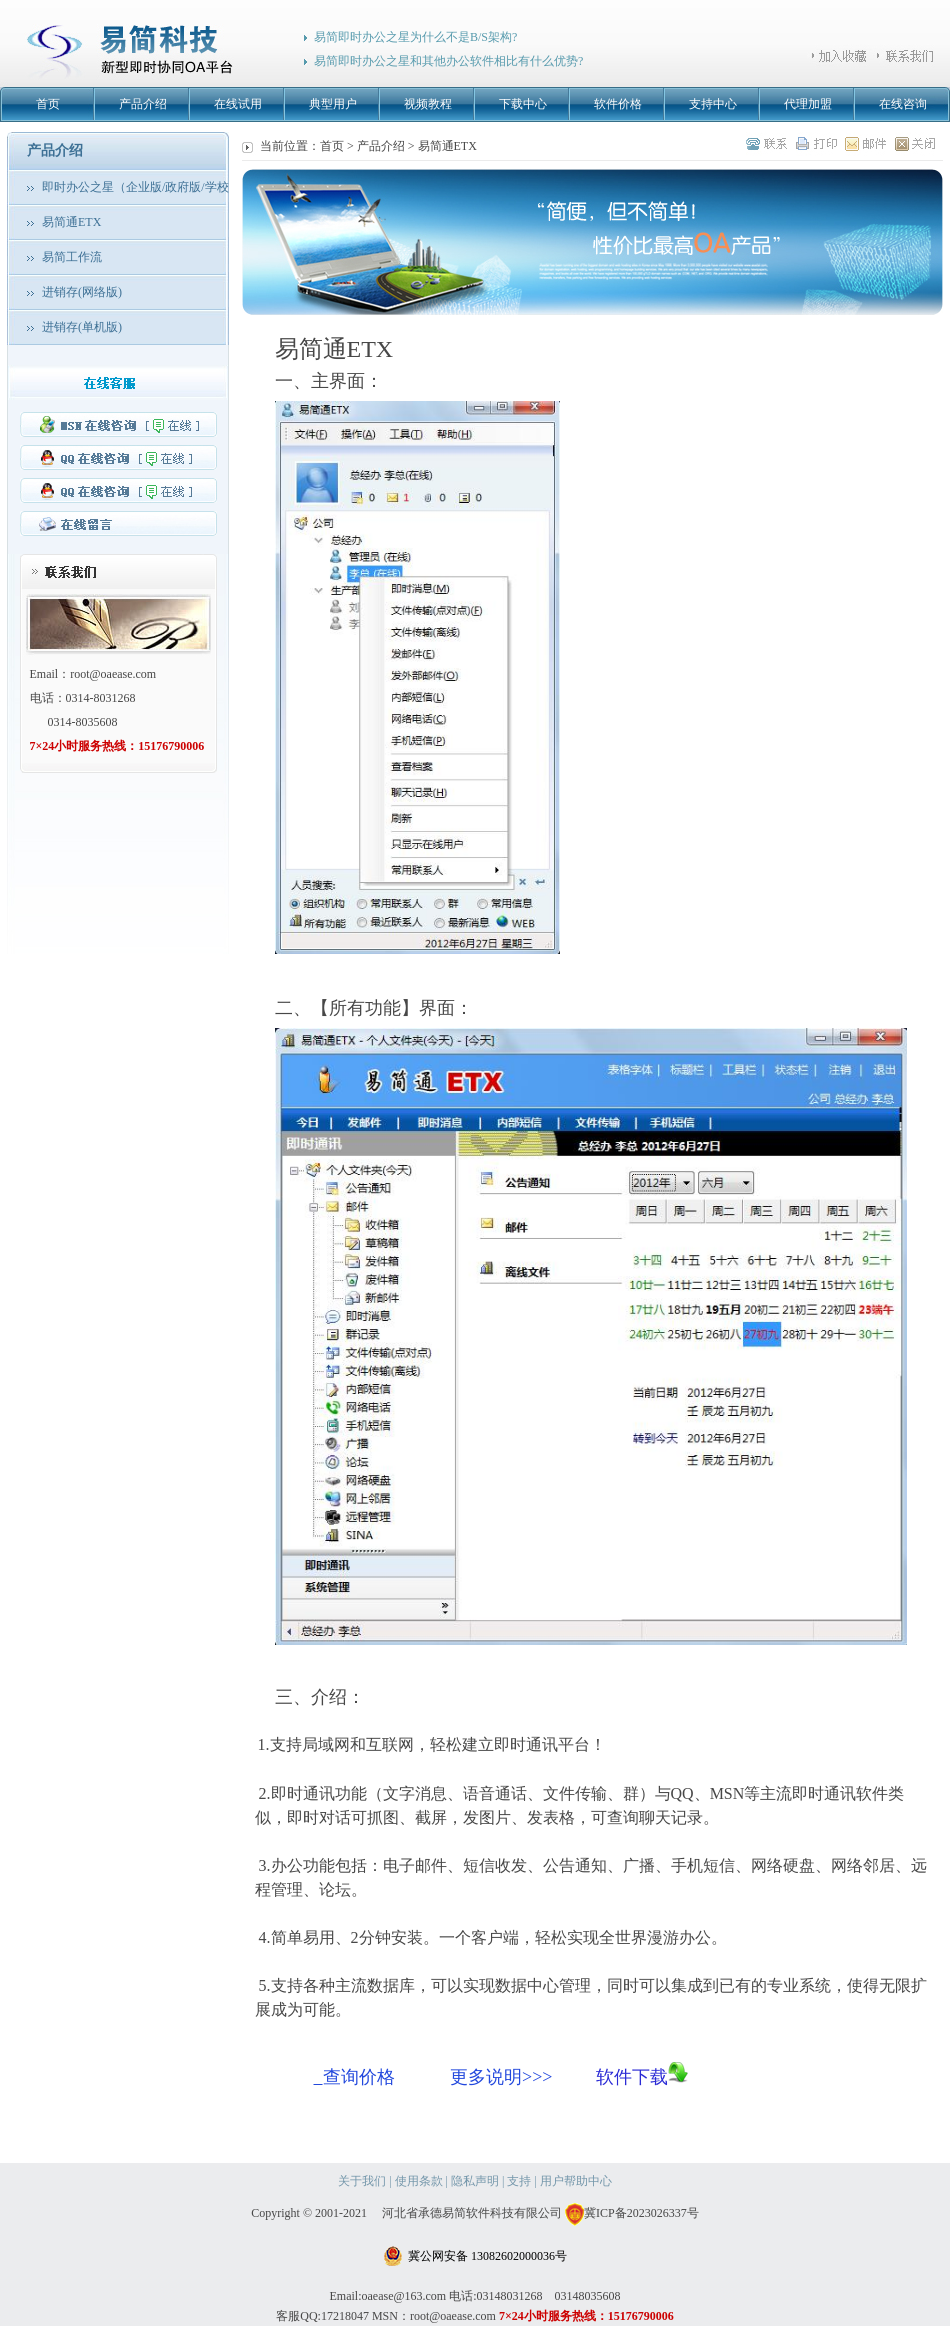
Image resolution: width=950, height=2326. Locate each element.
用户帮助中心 (576, 2181)
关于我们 (362, 2181)
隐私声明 (475, 2181)
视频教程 (428, 104)
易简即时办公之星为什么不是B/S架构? (415, 37)
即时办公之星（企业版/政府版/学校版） (147, 187)
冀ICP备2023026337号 (632, 2213)
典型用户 (333, 104)
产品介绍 (143, 104)
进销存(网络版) (82, 292)
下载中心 (523, 104)
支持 (519, 2181)
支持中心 (713, 104)
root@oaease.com (113, 674)
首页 (48, 104)
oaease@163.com (403, 2296)
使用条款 (419, 2181)
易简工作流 (72, 257)
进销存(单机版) (82, 327)
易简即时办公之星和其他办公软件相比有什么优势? (448, 61)
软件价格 (618, 104)
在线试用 (238, 104)
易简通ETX (71, 222)
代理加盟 (808, 104)
